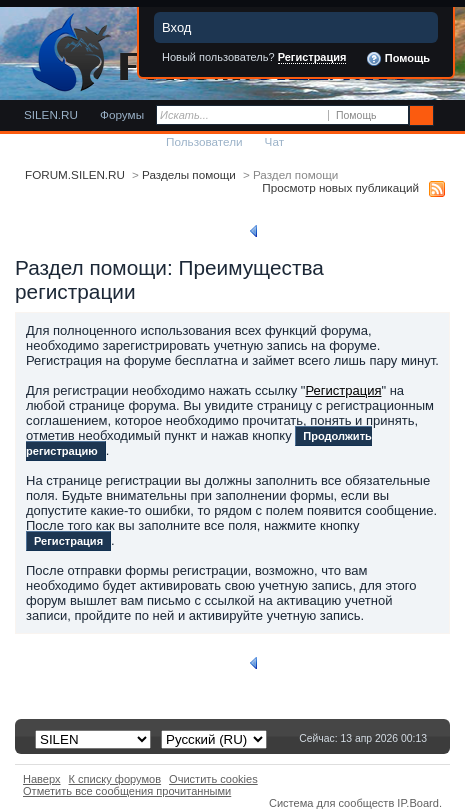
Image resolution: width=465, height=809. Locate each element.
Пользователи (204, 141)
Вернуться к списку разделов (337, 231)
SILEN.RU (51, 114)
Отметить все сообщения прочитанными (127, 791)
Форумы (122, 114)
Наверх (42, 779)
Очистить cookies (213, 779)
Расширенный (447, 116)
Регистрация (312, 57)
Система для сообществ (331, 803)
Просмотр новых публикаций (340, 187)
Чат (274, 141)
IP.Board (418, 803)
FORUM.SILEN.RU (75, 174)
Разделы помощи (189, 174)
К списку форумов (115, 779)
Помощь (398, 59)
